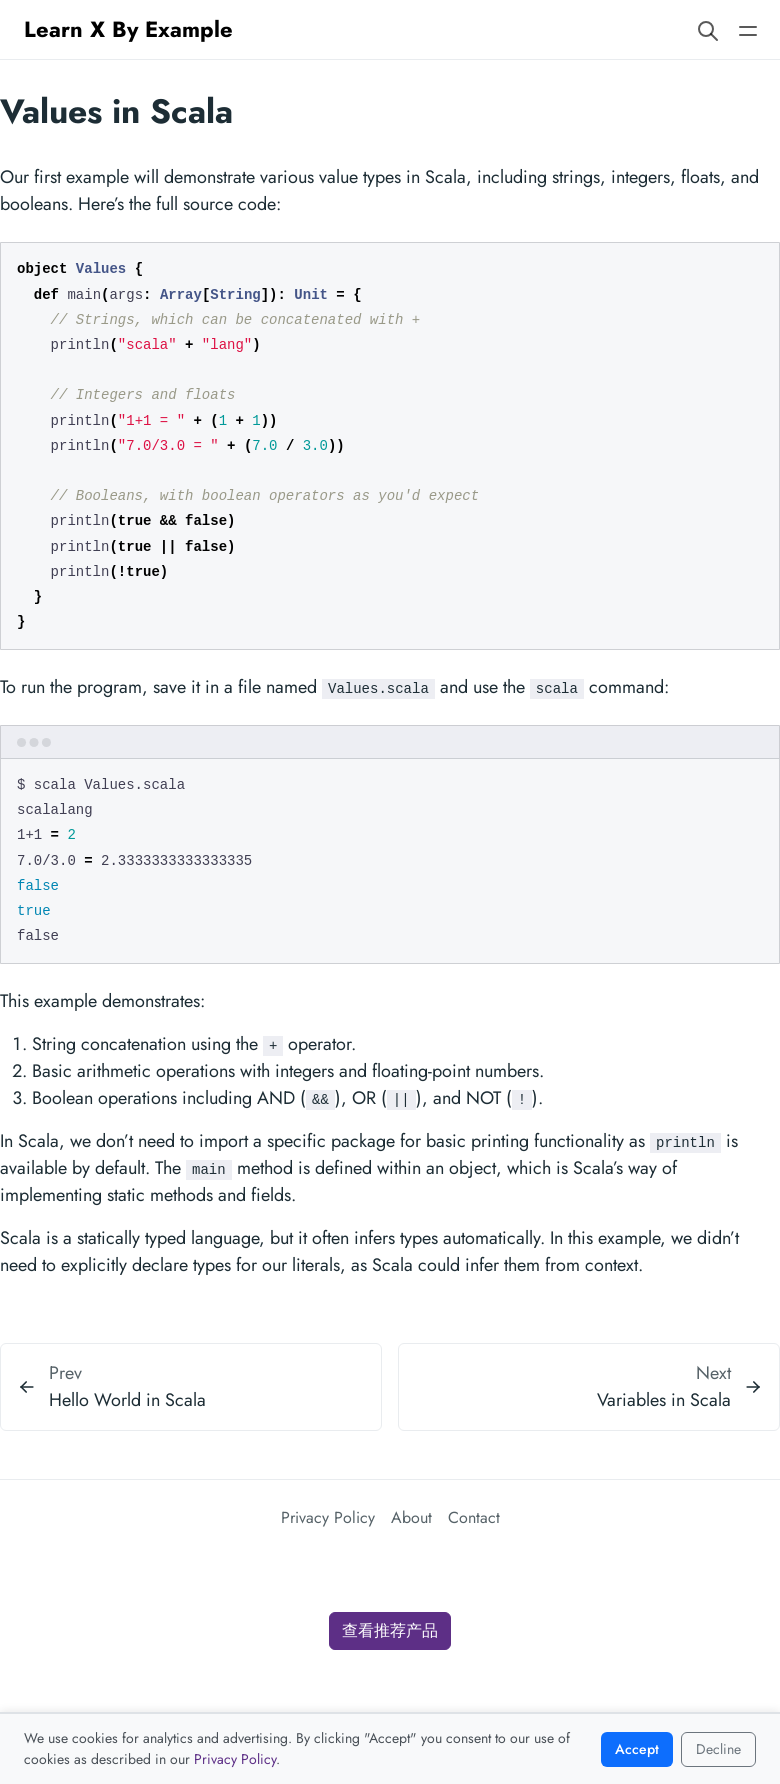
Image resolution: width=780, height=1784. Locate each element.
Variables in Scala (664, 1400)
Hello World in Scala (127, 1400)
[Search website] (708, 29)
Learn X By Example (128, 29)
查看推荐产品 (390, 1630)
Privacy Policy (328, 1517)
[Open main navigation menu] (748, 29)
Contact (474, 1517)
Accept (637, 1749)
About (411, 1517)
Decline (718, 1749)
